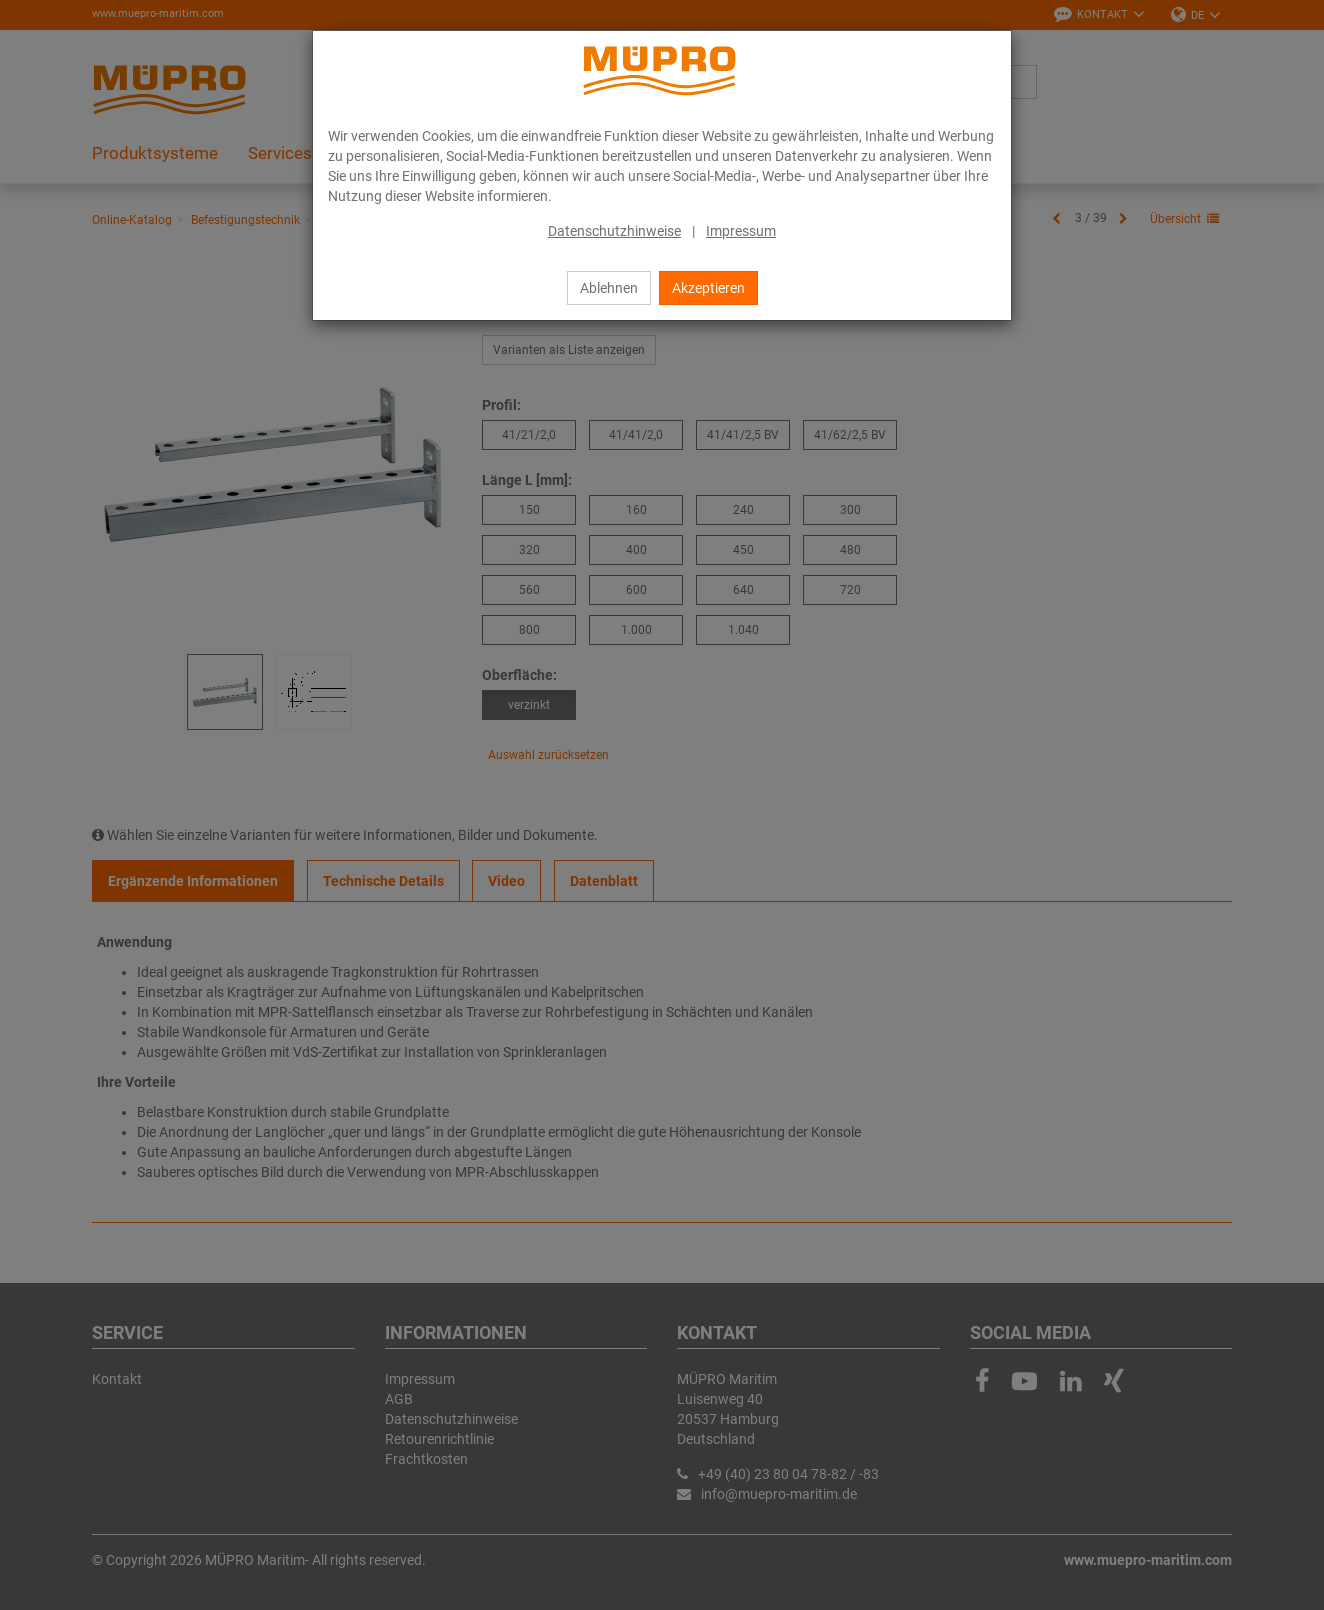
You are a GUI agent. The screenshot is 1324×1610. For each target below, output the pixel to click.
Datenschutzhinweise (614, 231)
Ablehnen (609, 288)
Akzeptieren (708, 288)
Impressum (741, 231)
